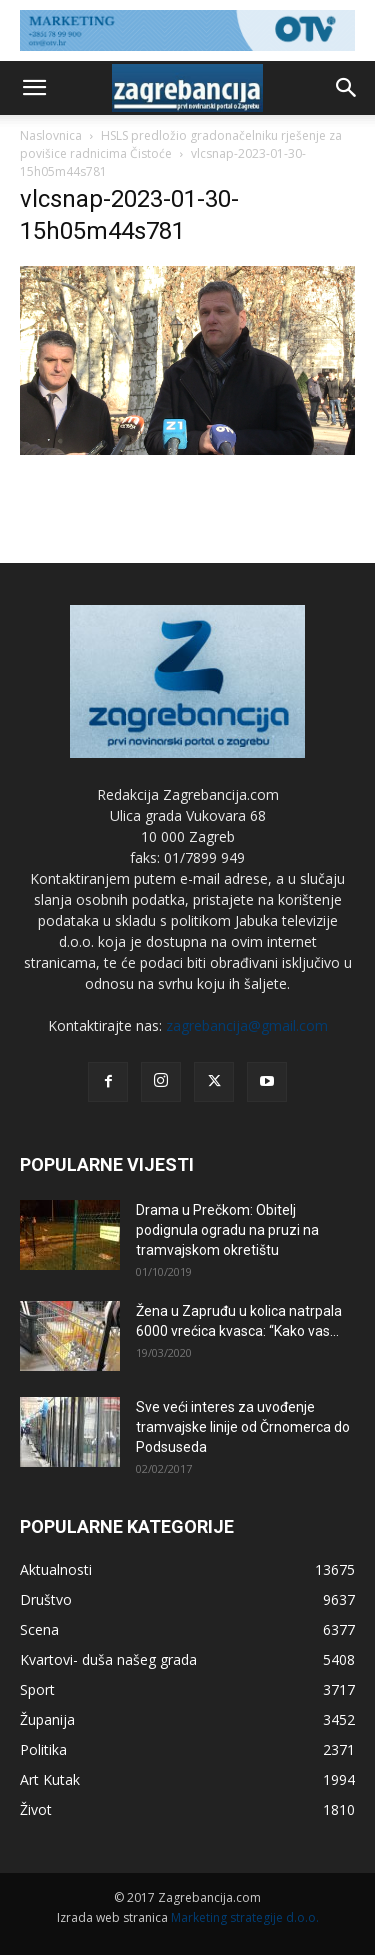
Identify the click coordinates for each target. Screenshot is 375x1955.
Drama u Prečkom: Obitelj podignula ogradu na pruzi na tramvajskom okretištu (227, 1230)
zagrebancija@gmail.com (247, 1025)
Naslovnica (51, 135)
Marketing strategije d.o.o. (245, 1917)
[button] (34, 88)
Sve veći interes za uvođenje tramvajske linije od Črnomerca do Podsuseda (243, 1427)
